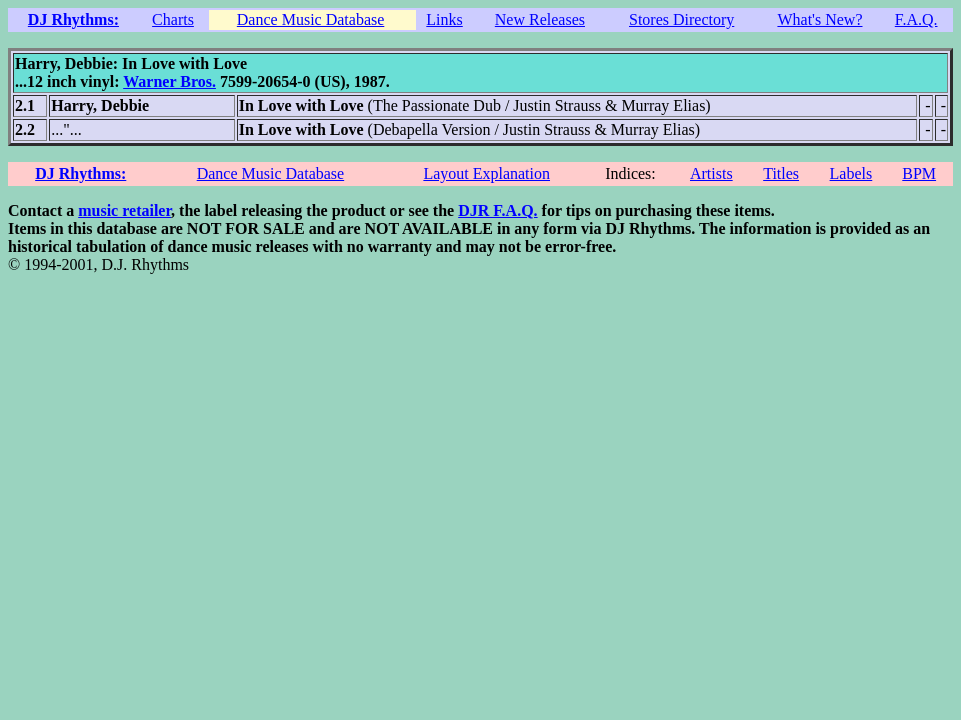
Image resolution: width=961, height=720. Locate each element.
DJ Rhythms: (73, 19)
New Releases (540, 19)
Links (444, 19)
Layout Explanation (486, 173)
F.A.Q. (916, 19)
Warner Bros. (169, 81)
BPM (919, 173)
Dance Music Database (311, 19)
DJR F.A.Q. (497, 210)
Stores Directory (681, 19)
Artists (711, 173)
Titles (781, 173)
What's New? (819, 19)
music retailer (124, 210)
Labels (851, 173)
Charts (173, 19)
